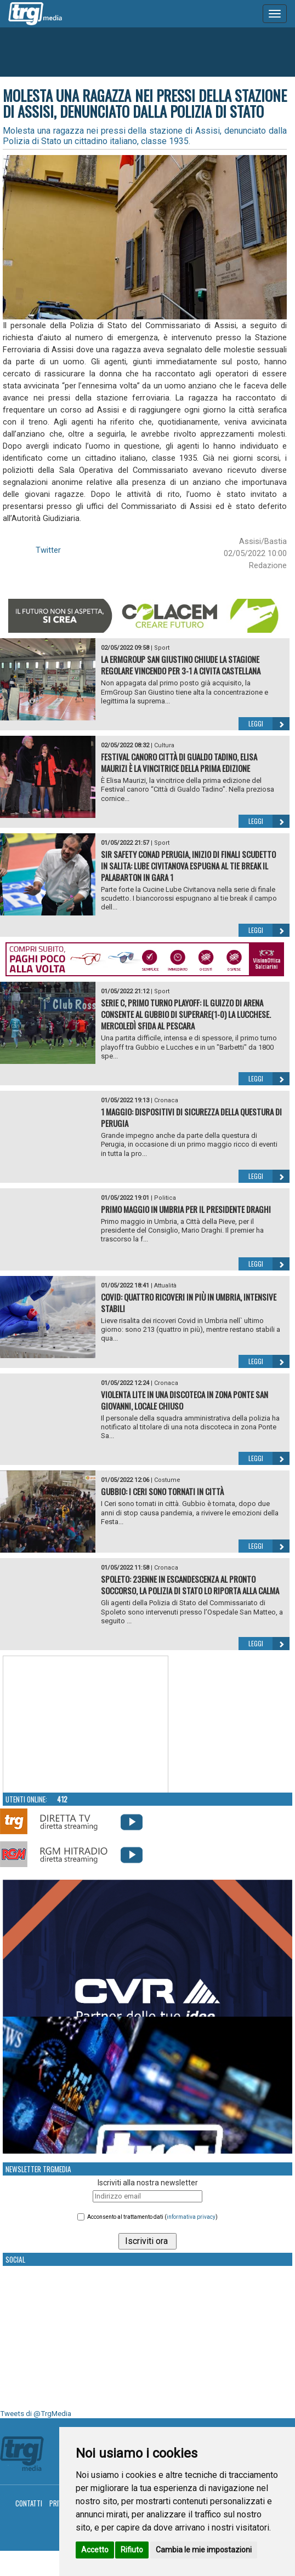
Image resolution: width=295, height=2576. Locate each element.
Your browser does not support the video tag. (85, 1724)
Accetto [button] (95, 2549)
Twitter (48, 550)
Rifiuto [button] (132, 2549)
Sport (161, 647)
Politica (165, 1197)
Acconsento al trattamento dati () (152, 2217)
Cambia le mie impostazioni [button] (204, 2549)
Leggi (269, 723)
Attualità (165, 1285)
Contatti (28, 2503)
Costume (167, 1480)
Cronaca (166, 1100)
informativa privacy (191, 2217)
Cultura (164, 745)
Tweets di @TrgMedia (35, 2413)
